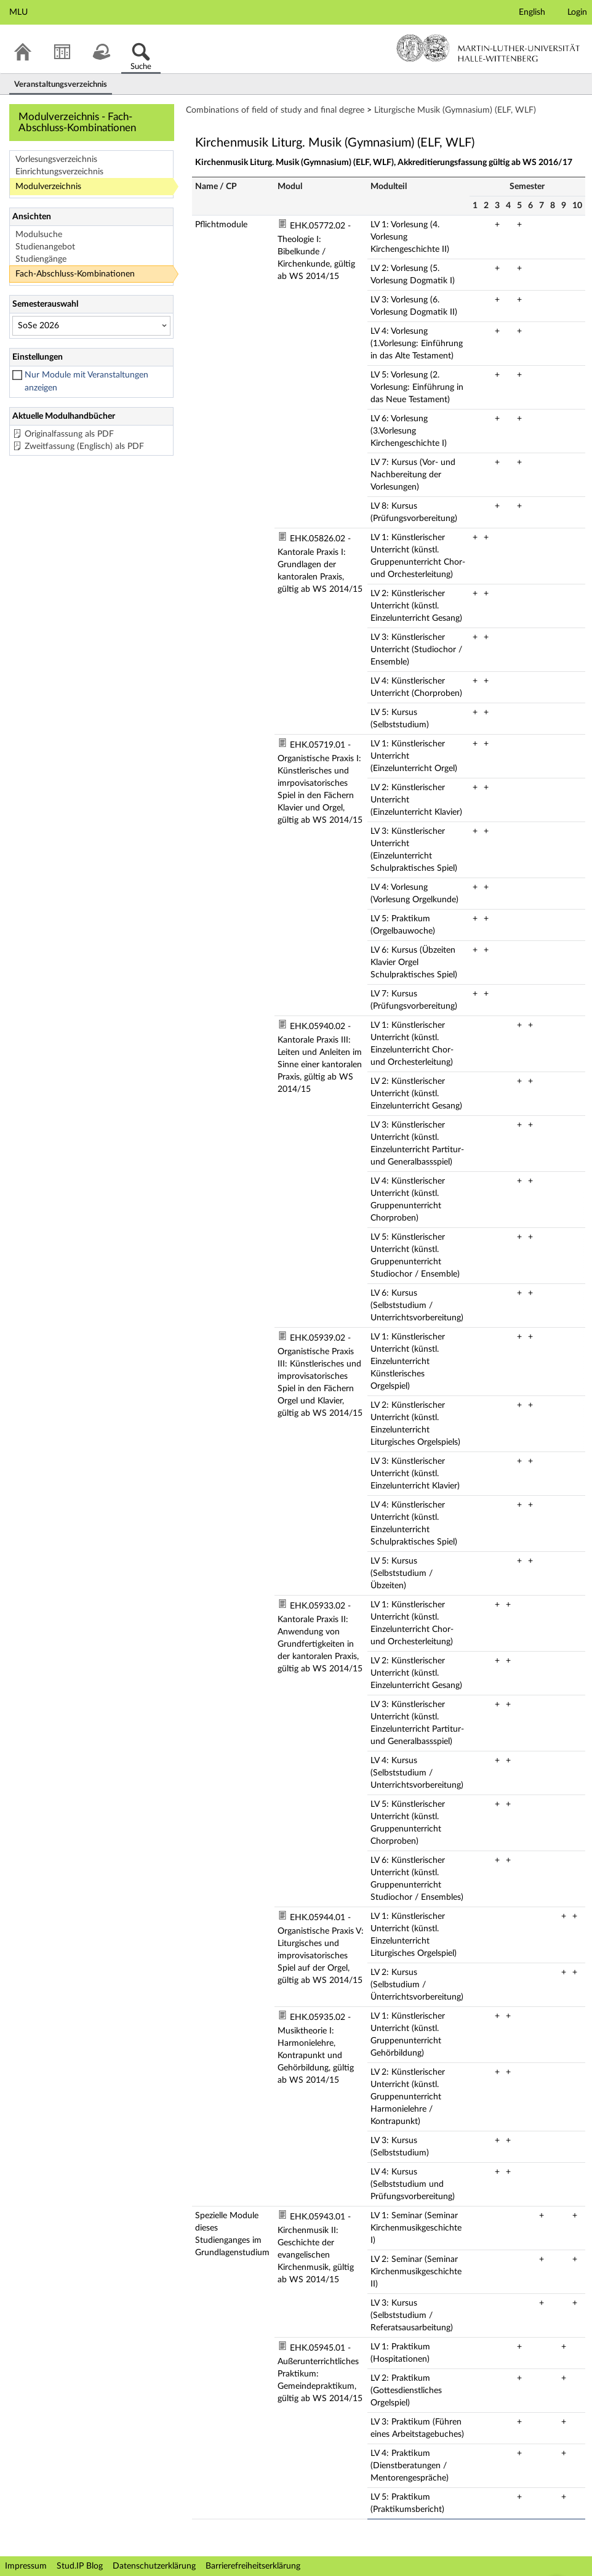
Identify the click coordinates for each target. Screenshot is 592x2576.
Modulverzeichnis (48, 186)
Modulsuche (38, 234)
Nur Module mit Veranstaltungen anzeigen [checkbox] (86, 381)
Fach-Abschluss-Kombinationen (75, 274)
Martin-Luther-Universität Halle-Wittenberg (488, 48)
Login (577, 12)
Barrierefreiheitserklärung (253, 2566)
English (532, 12)
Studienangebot (45, 247)
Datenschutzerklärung (154, 2566)
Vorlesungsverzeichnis (56, 159)
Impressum (26, 2566)
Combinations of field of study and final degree (275, 110)
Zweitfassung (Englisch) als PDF (84, 446)
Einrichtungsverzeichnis (59, 172)
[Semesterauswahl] (91, 326)
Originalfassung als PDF (69, 434)
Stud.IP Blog (80, 2566)
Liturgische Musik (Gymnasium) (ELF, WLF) (455, 110)
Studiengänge (40, 259)
